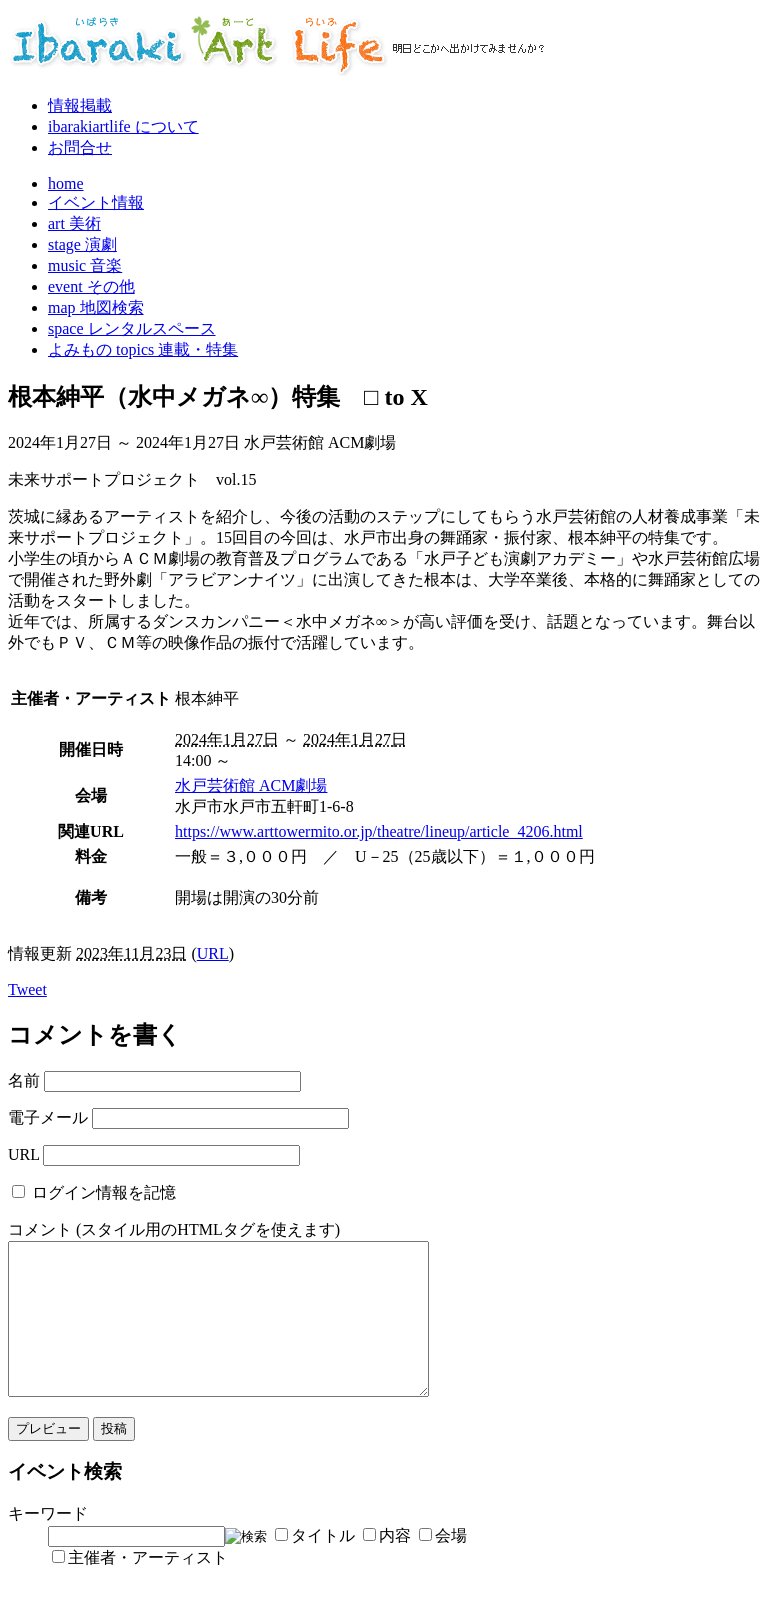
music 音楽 (85, 265)
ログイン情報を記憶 (104, 1192)
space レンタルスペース (132, 328)
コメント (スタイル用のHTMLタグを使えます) (174, 1229)
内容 (395, 1565)
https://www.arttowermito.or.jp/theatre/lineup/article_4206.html (379, 831)
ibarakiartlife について (123, 126)
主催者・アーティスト (148, 1587)
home (66, 183)
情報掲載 (80, 105)
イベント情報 (96, 202)
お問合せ (80, 147)
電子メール (48, 1117)
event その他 (91, 286)
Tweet (27, 989)
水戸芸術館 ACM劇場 (251, 785)
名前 (24, 1080)
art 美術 (74, 223)
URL (213, 953)
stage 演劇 (82, 244)
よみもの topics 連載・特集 (143, 349)
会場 (451, 1565)
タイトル (323, 1565)
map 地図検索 (96, 307)
